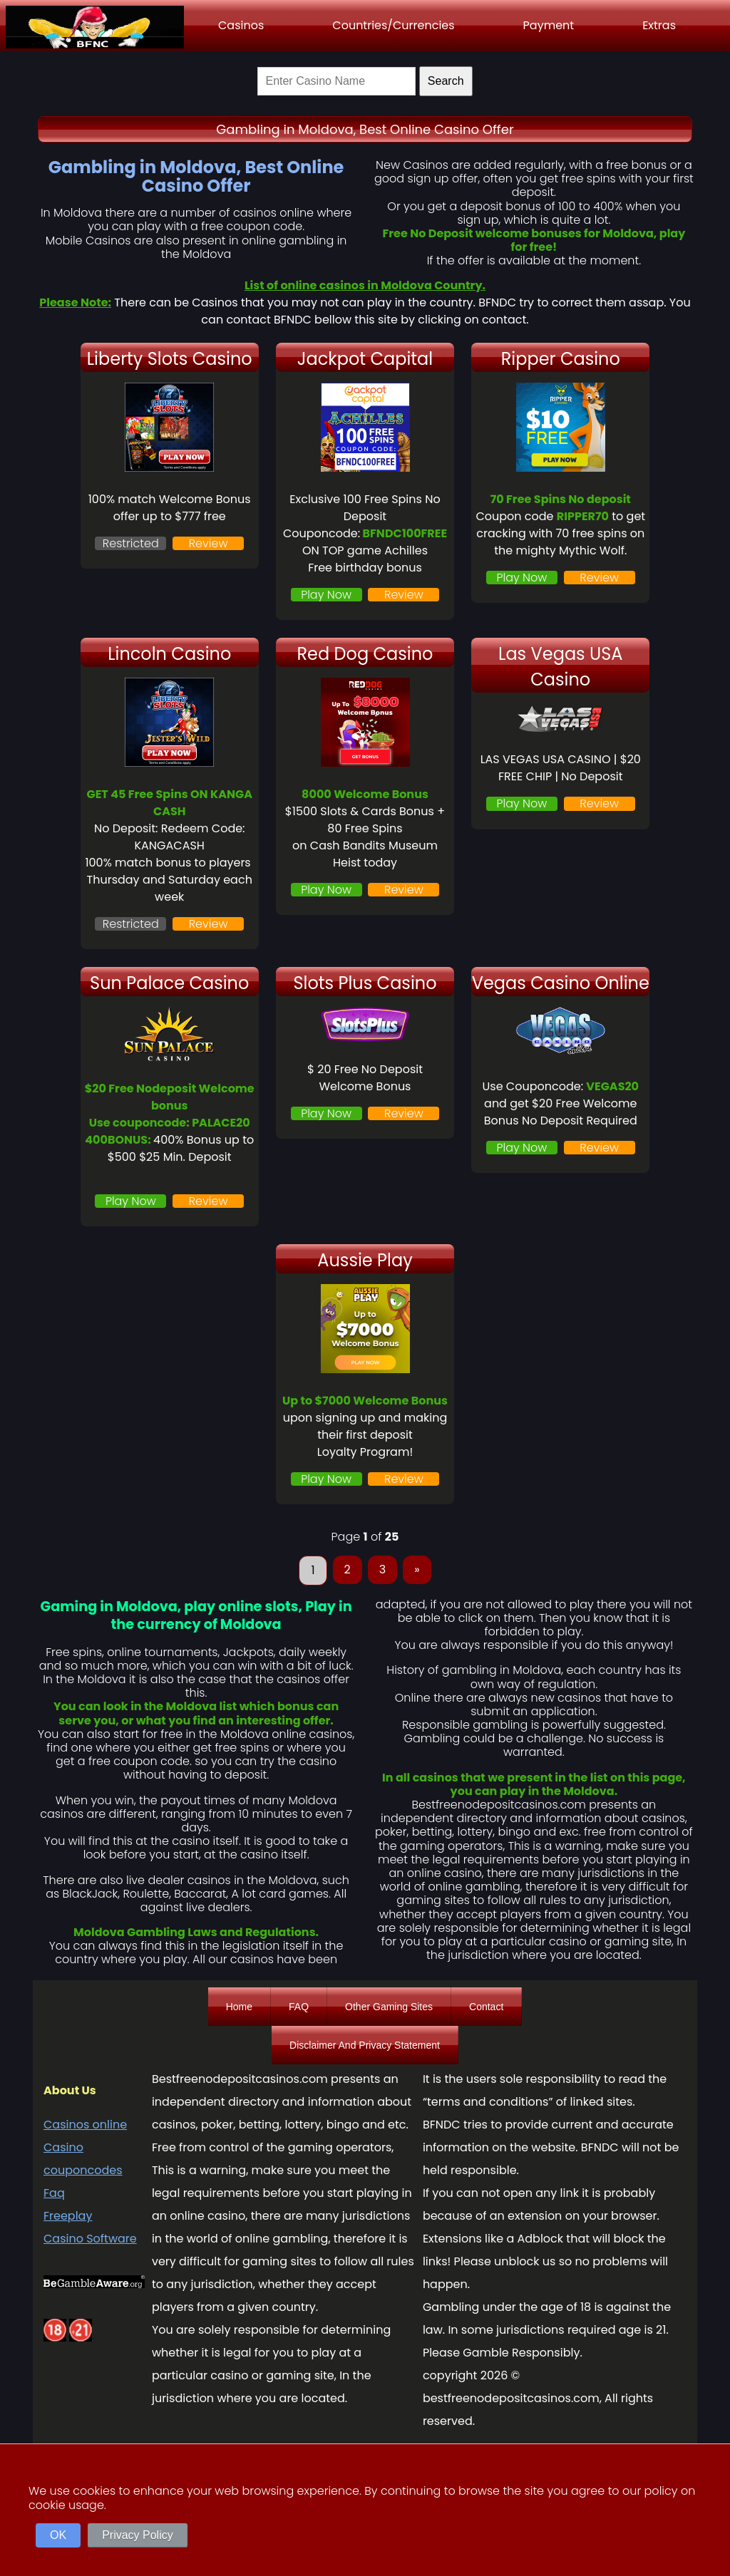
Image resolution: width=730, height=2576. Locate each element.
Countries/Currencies (393, 25)
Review (208, 543)
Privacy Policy (137, 2535)
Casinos (241, 25)
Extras (659, 25)
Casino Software (90, 2238)
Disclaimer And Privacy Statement (364, 2045)
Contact (486, 2006)
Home (239, 2006)
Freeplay (67, 2216)
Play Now (326, 594)
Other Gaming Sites (389, 2006)
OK (58, 2535)
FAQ (299, 2006)
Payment (549, 25)
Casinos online (85, 2124)
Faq (54, 2193)
